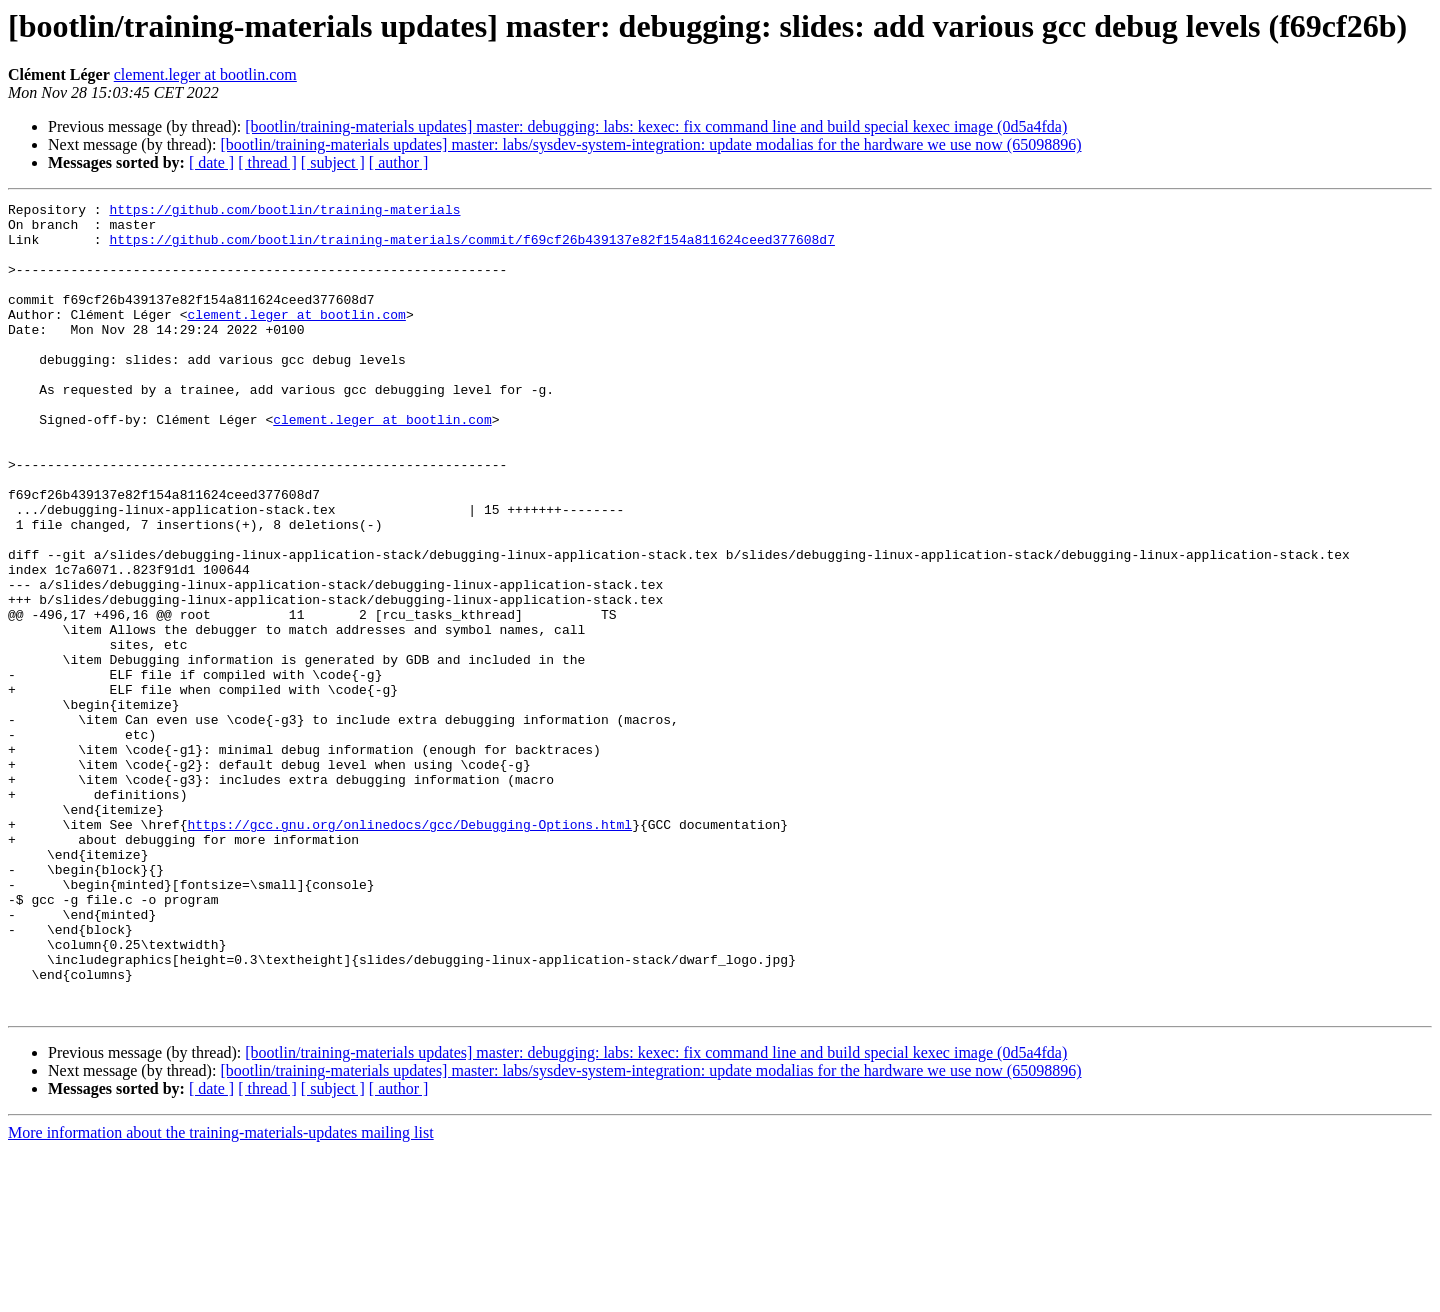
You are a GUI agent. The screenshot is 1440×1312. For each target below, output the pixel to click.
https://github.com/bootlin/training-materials (284, 212)
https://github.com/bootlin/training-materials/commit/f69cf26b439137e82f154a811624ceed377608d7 (471, 248)
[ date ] (211, 162)
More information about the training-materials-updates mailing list (221, 1294)
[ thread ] (267, 162)
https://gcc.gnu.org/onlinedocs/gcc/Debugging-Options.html (409, 950)
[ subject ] (333, 162)
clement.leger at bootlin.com (205, 74)
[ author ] (399, 162)
